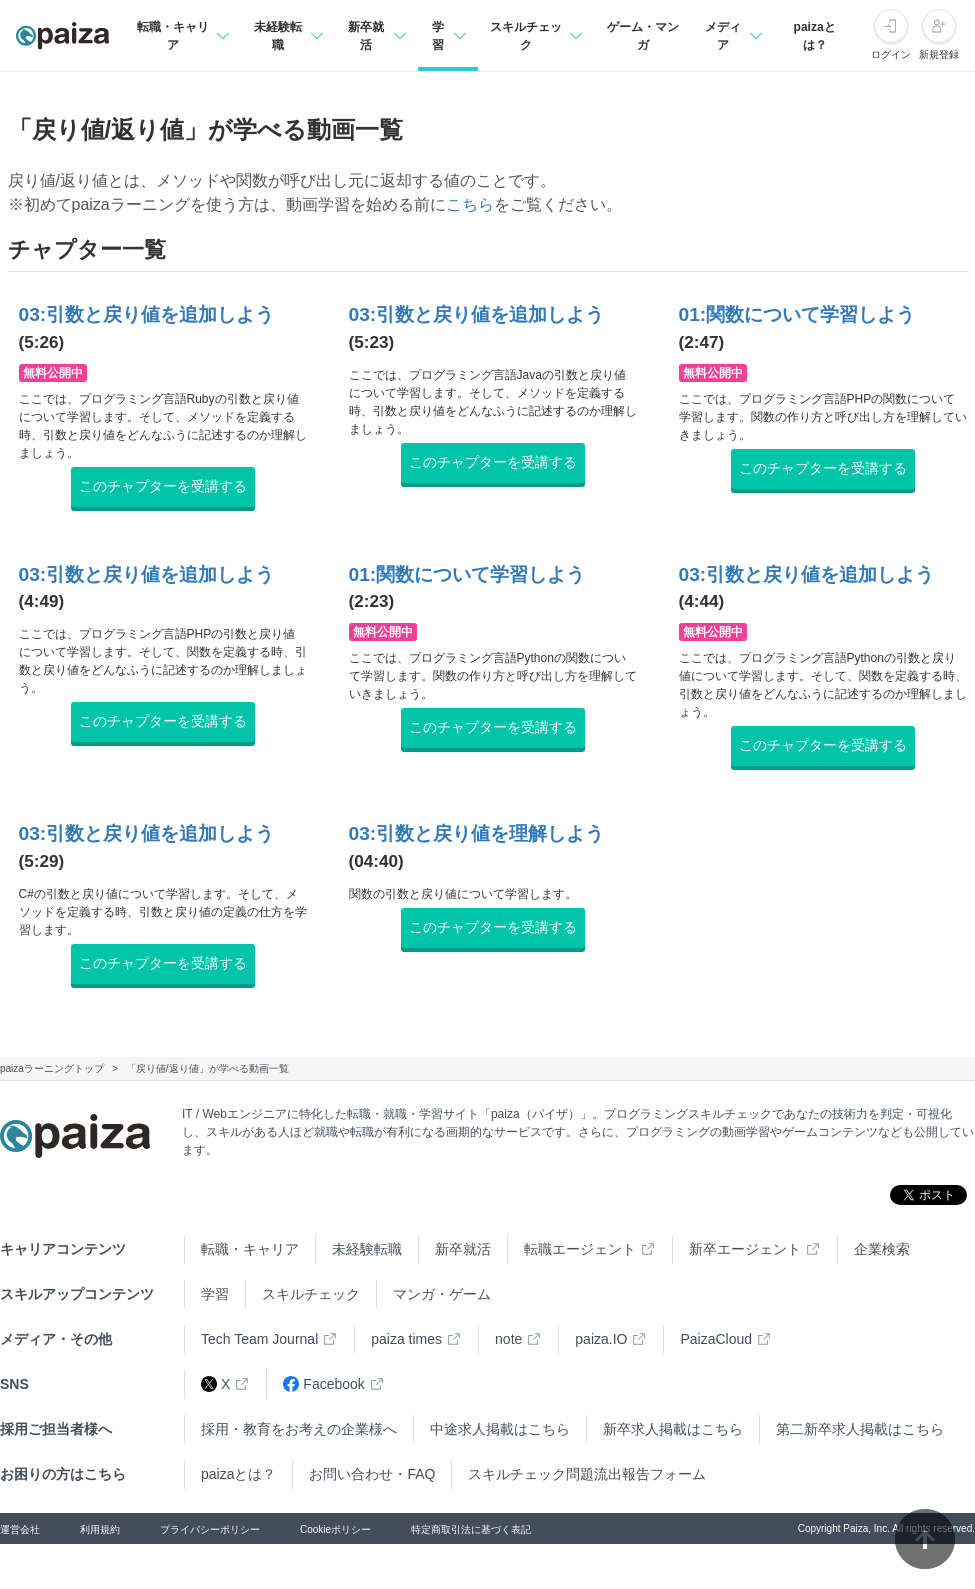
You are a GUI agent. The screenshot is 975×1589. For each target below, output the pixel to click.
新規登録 (939, 54)
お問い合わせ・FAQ (372, 1474)
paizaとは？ (815, 36)
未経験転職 (367, 1249)
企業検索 (882, 1249)
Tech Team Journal (259, 1339)
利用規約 (100, 1529)
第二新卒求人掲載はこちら (860, 1429)
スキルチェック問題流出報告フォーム (587, 1474)
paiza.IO (601, 1339)
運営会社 (20, 1529)
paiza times (406, 1339)
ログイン (891, 54)
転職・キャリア (250, 1249)
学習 (215, 1294)
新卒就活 (463, 1249)
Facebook (323, 1384)
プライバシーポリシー (210, 1529)
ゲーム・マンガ (643, 36)
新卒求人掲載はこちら (673, 1429)
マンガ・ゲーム (442, 1294)
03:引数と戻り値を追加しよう (147, 314)
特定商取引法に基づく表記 (471, 1529)
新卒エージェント (745, 1249)
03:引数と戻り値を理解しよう (477, 833)
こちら (470, 204)
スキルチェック (311, 1294)
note (508, 1339)
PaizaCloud (716, 1339)
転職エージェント (580, 1249)
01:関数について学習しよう (797, 314)
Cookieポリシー (335, 1529)
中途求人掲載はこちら (500, 1429)
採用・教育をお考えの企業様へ (299, 1429)
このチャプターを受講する (163, 486)
